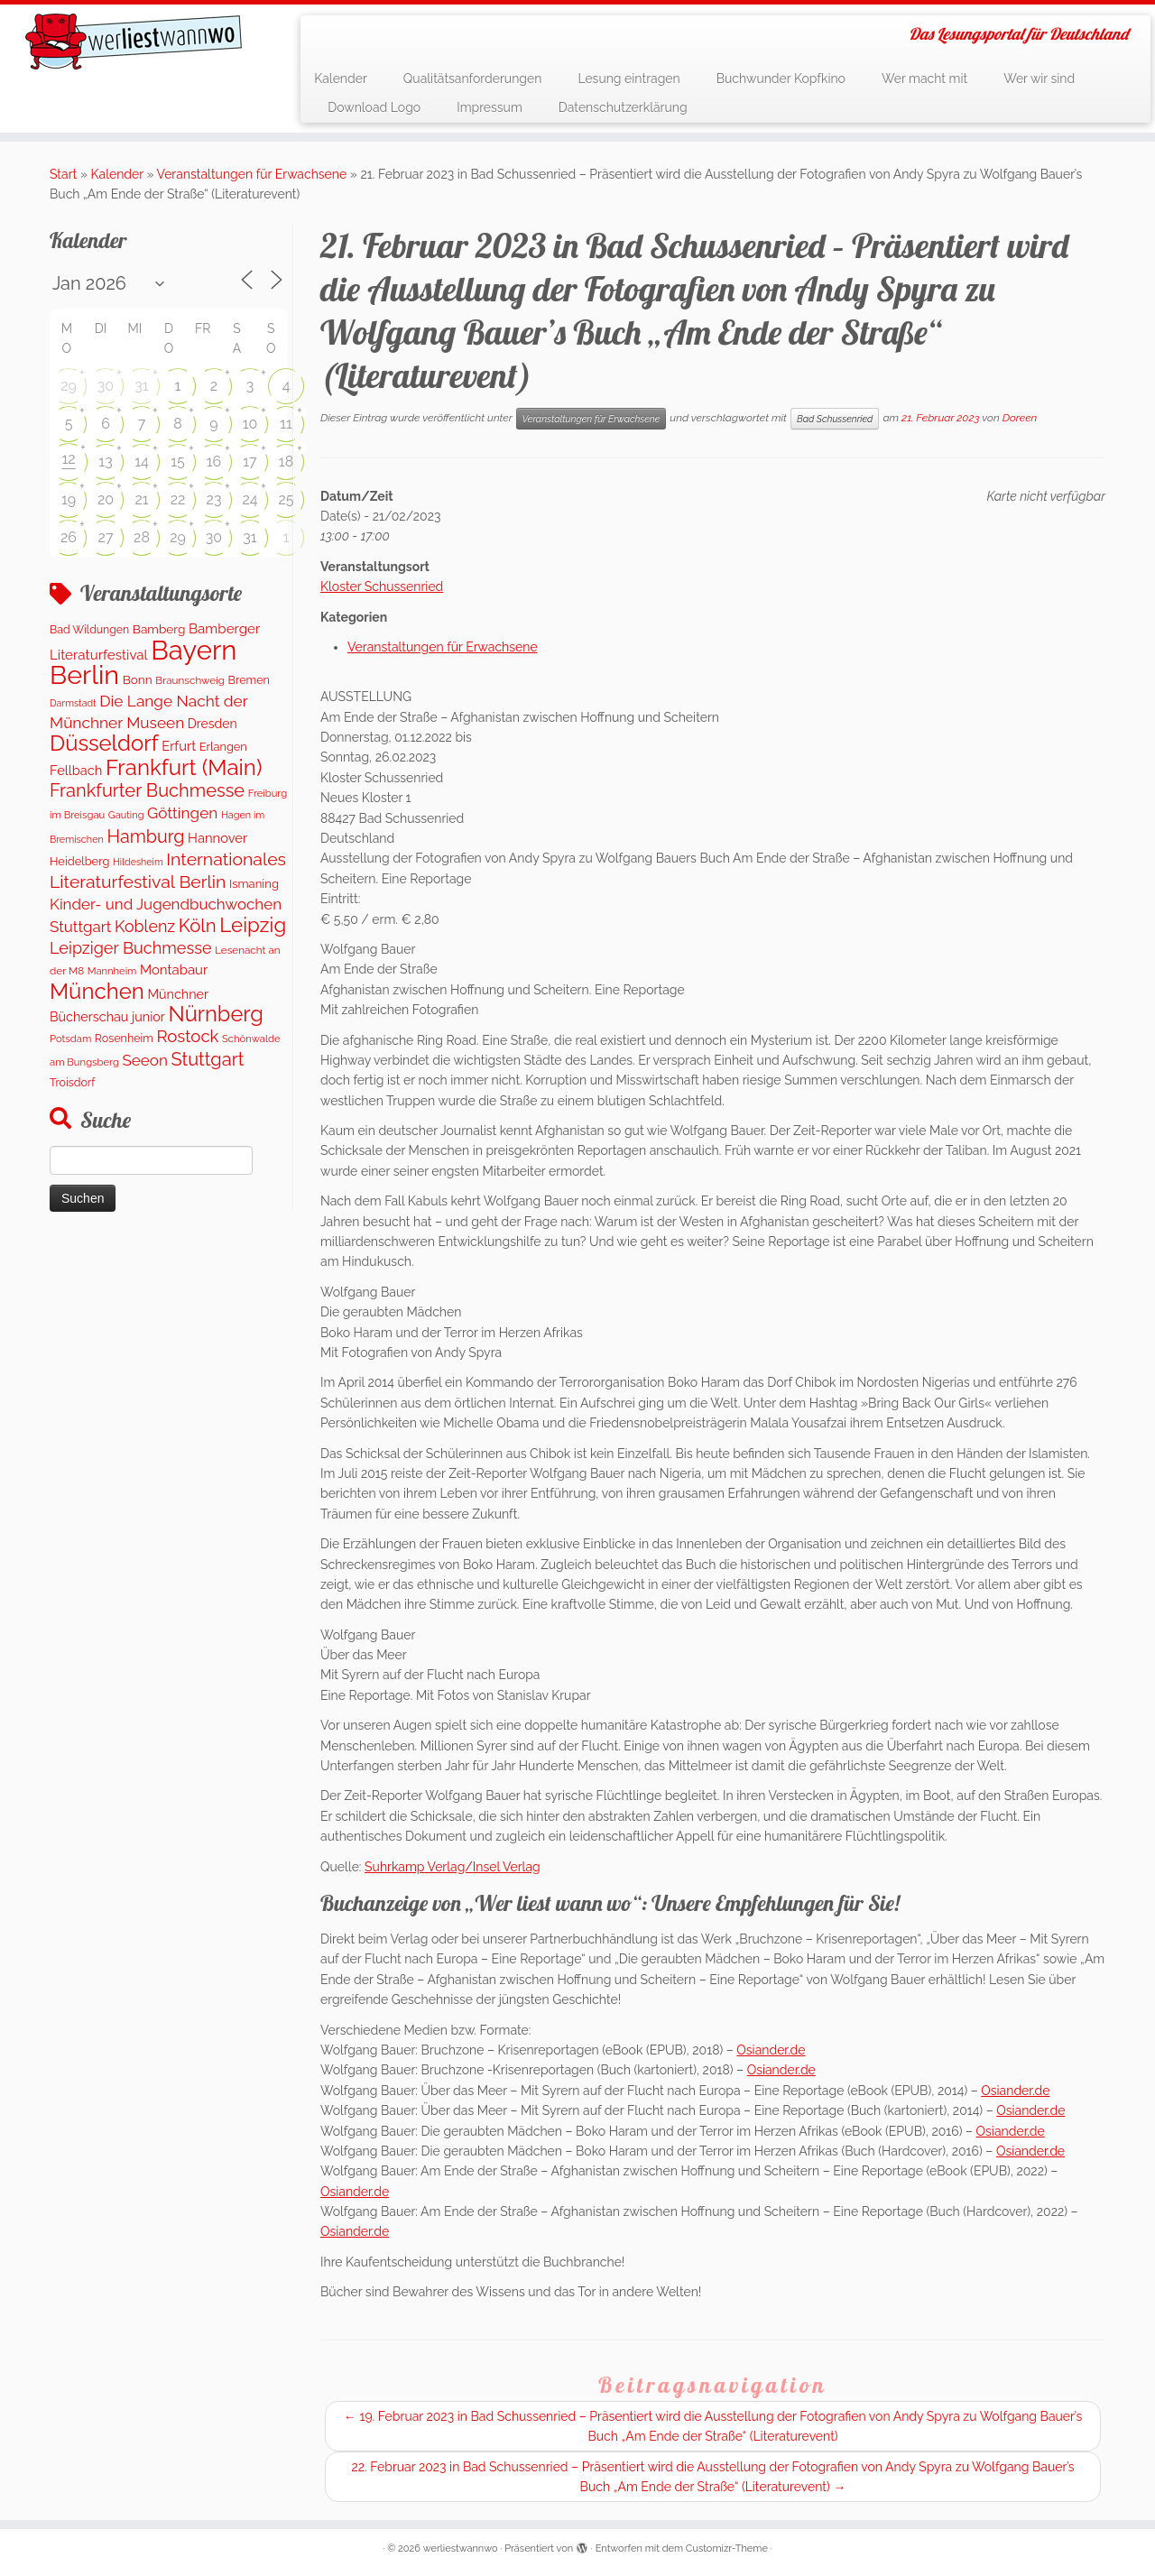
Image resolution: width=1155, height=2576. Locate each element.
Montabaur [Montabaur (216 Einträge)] (174, 970)
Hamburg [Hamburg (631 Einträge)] (145, 836)
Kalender (340, 78)
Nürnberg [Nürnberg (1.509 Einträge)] (215, 1014)
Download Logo (374, 107)
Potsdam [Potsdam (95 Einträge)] (70, 1038)
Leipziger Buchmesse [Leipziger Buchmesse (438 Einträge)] (131, 947)
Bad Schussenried (835, 418)
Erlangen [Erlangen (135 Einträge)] (223, 746)
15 (178, 461)
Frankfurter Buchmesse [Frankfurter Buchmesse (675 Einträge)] (147, 790)
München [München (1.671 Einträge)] (97, 991)
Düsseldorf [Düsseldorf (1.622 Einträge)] (104, 743)
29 (68, 385)
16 (214, 461)
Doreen (1020, 417)
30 (105, 385)
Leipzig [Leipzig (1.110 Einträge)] (252, 925)
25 (285, 499)
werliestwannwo (460, 2548)
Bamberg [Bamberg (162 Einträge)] (159, 629)
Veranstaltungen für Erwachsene (252, 174)
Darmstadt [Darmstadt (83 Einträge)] (73, 702)
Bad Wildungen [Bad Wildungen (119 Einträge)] (89, 629)
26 (68, 537)
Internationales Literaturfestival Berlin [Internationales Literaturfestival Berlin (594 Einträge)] (168, 870)
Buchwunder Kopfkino (780, 78)
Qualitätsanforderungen (472, 78)
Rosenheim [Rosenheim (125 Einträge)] (124, 1038)
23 (214, 499)
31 (141, 385)
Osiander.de (770, 2050)
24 (249, 499)
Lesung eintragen (628, 78)
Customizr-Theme (727, 2548)
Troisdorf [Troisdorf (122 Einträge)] (72, 1082)
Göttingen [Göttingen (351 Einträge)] (182, 813)
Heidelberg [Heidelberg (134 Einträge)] (79, 861)
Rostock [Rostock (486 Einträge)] (187, 1036)
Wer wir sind (1039, 78)
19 (68, 499)
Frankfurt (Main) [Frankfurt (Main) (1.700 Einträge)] (184, 767)
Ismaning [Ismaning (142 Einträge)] (254, 884)
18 (286, 461)
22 (178, 499)
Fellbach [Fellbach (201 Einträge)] (76, 770)
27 (106, 537)
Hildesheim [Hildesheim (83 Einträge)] (138, 861)
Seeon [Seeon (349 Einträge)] (144, 1060)
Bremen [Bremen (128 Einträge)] (249, 680)
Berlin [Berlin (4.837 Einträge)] (84, 675)
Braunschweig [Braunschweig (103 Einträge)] (190, 680)
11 (286, 423)
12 (68, 458)
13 (105, 461)
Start (63, 174)
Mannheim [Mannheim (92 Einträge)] (112, 971)
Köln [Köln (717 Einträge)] (198, 926)
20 (105, 499)
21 (141, 499)
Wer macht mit (924, 78)
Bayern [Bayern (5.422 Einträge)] (193, 650)
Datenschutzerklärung (623, 107)
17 (249, 461)
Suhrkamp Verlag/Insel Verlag (453, 1867)
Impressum (489, 107)
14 (141, 461)
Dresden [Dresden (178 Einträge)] (212, 723)
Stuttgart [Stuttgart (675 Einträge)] (207, 1059)
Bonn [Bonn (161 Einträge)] (137, 679)
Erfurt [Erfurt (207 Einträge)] (179, 745)
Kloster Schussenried (381, 586)
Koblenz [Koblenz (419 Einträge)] (145, 926)
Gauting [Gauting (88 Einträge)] (126, 815)
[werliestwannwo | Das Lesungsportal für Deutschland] (133, 41)
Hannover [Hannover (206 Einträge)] (217, 837)
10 (250, 423)
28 (142, 537)
